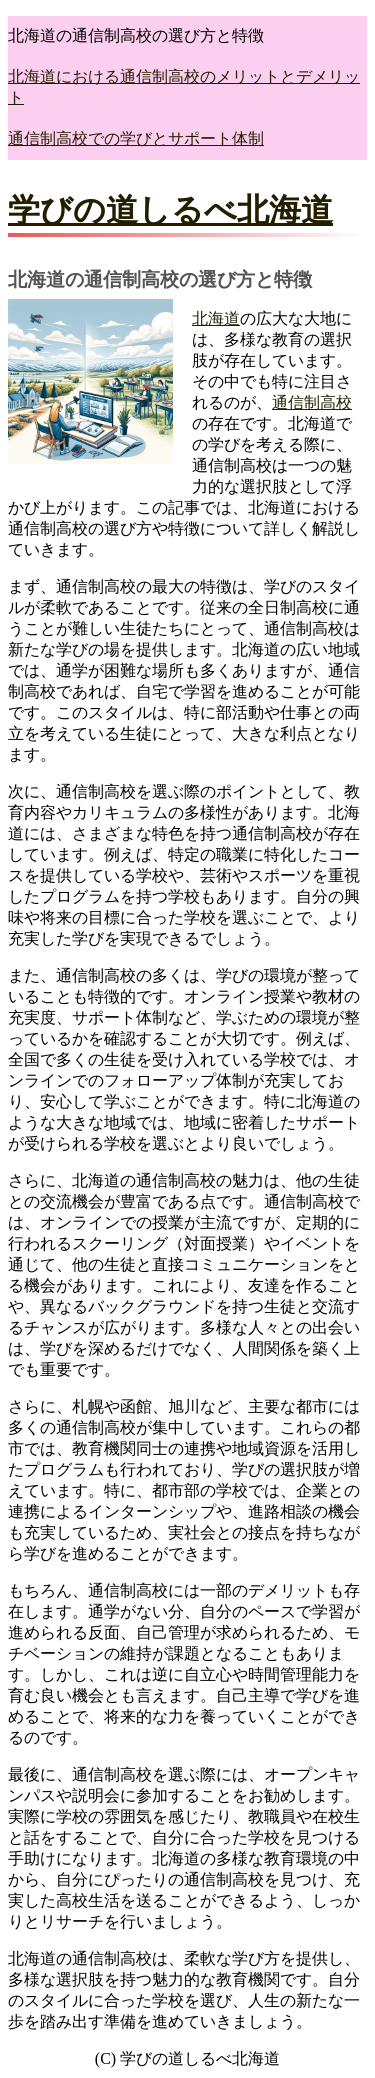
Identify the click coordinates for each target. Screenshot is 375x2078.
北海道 (216, 318)
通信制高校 (312, 402)
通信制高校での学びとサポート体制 (136, 138)
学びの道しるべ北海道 (170, 210)
